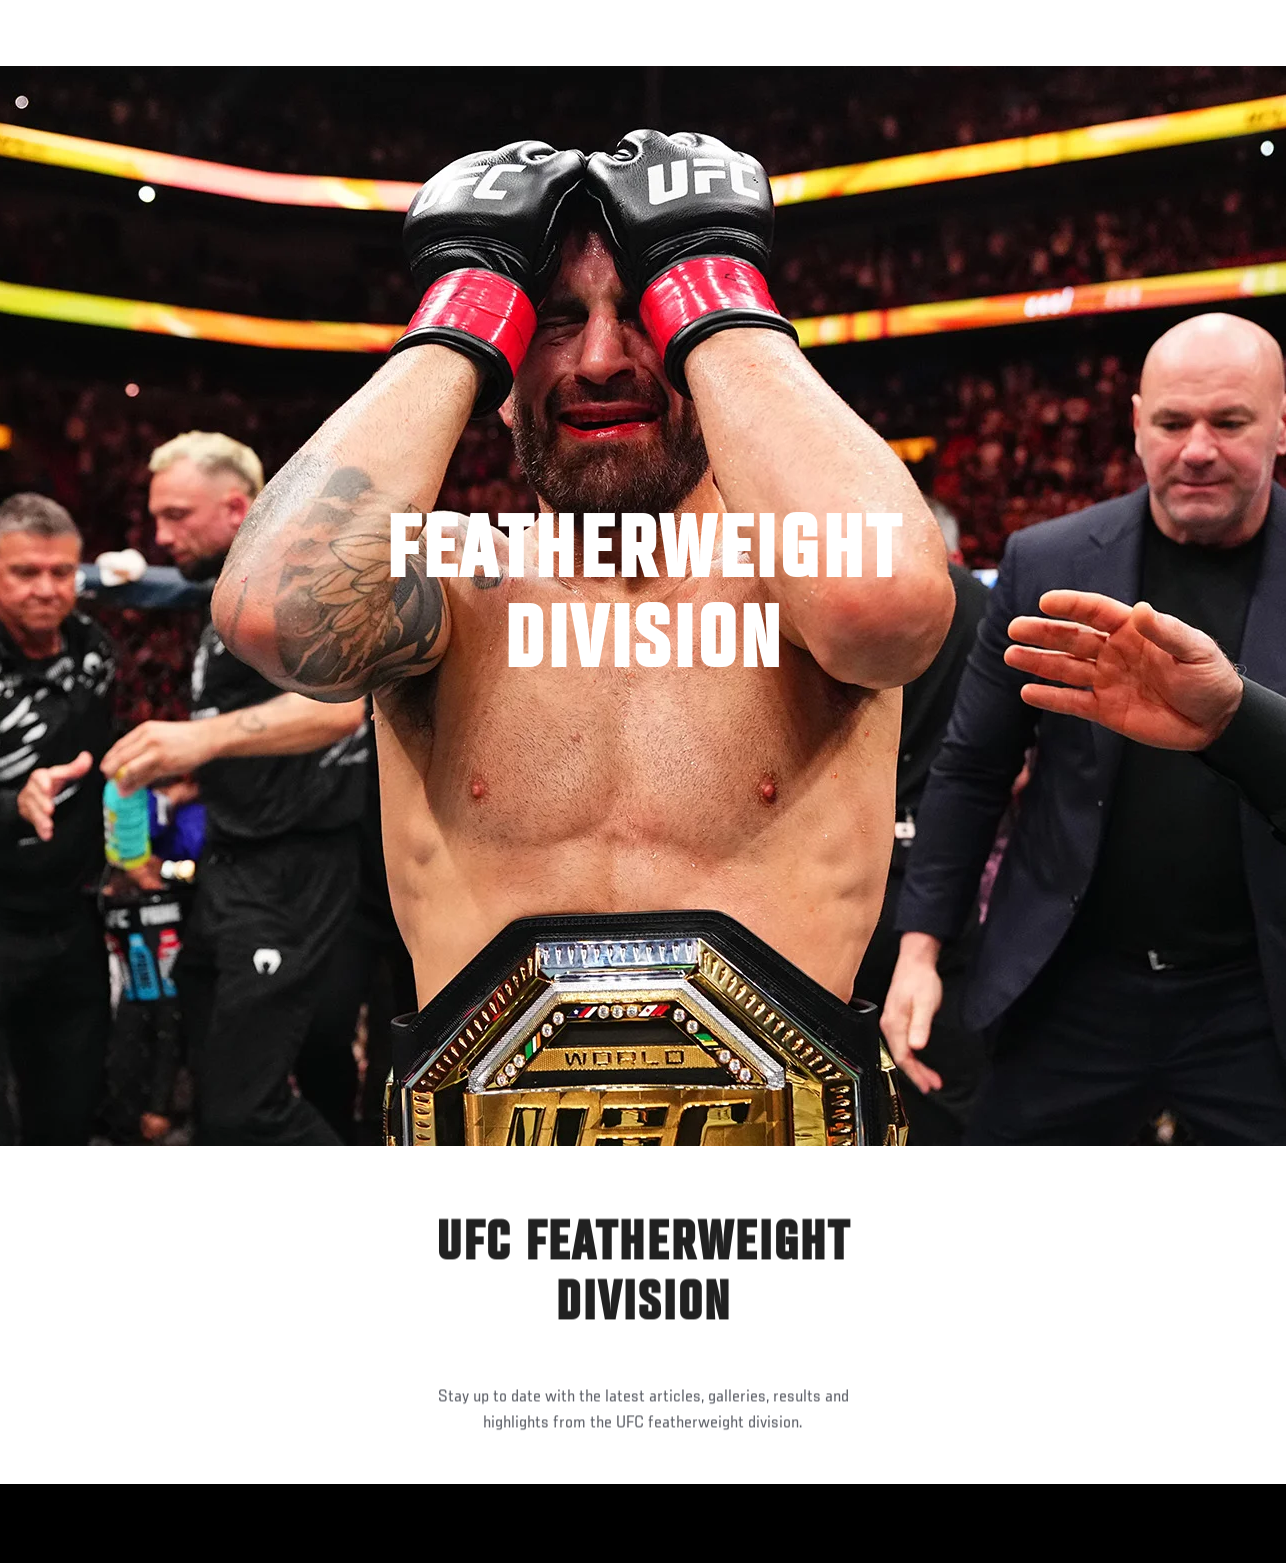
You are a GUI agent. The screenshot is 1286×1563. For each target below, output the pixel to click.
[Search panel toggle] (1221, 76)
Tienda (1171, 76)
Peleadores (240, 76)
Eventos (58, 76)
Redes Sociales (994, 76)
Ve (1081, 76)
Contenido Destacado (370, 76)
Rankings (144, 76)
